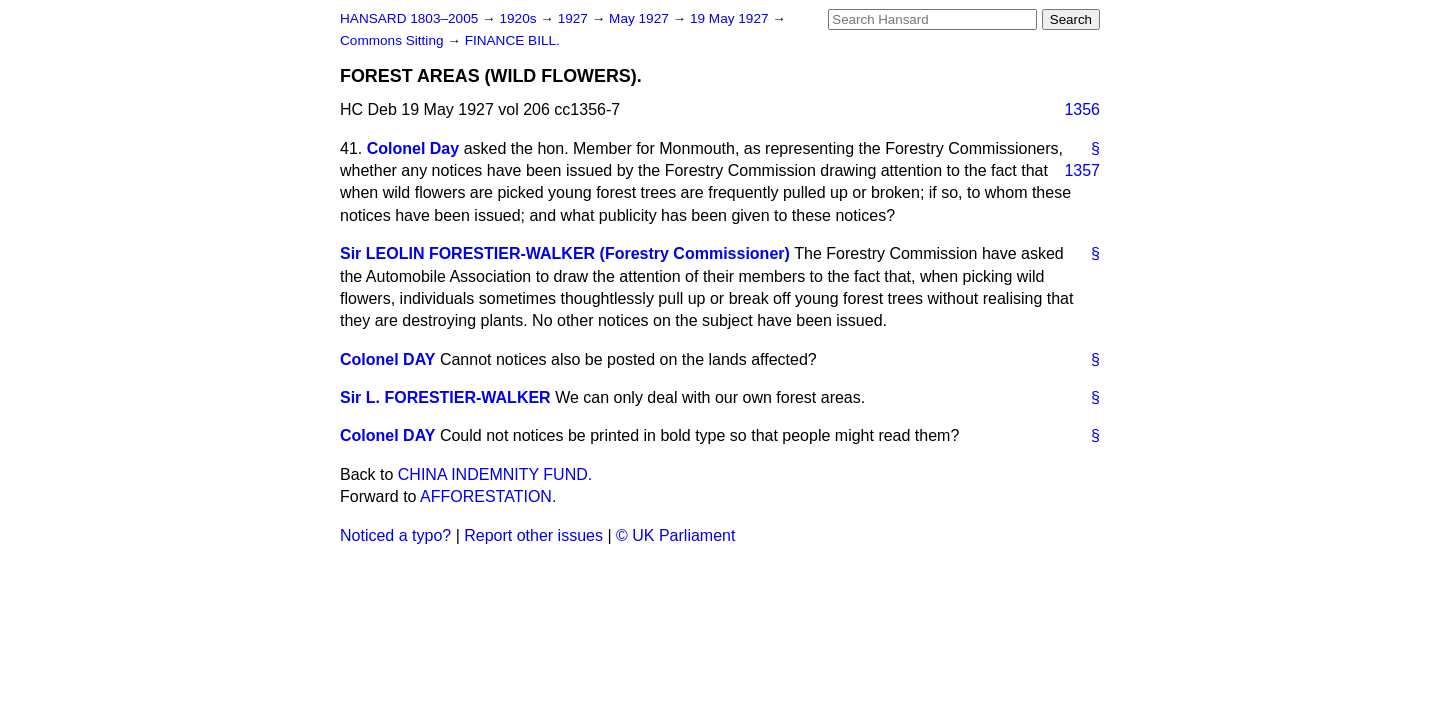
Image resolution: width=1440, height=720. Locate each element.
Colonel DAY (387, 359)
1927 (575, 18)
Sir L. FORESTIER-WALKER (445, 397)
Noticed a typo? (395, 535)
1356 (1082, 109)
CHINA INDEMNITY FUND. (495, 474)
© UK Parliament (675, 535)
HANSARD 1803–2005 (409, 18)
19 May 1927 (731, 18)
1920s (519, 18)
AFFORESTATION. (488, 496)
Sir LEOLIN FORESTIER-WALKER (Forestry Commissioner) (565, 253)
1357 (1082, 170)
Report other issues (533, 535)
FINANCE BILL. (512, 40)
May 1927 (640, 18)
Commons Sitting (393, 40)
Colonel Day (413, 148)
